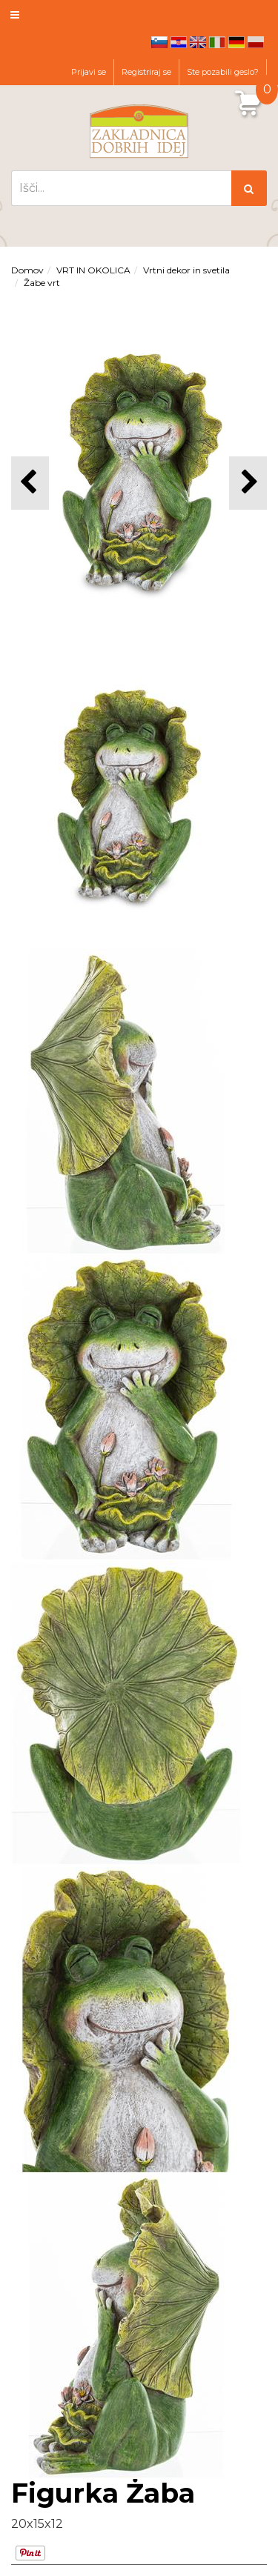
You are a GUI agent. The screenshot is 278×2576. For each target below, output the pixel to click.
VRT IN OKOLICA (93, 270)
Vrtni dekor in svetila (186, 270)
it (217, 42)
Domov (27, 270)
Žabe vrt (42, 282)
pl (256, 42)
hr (179, 42)
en (198, 42)
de (236, 42)
